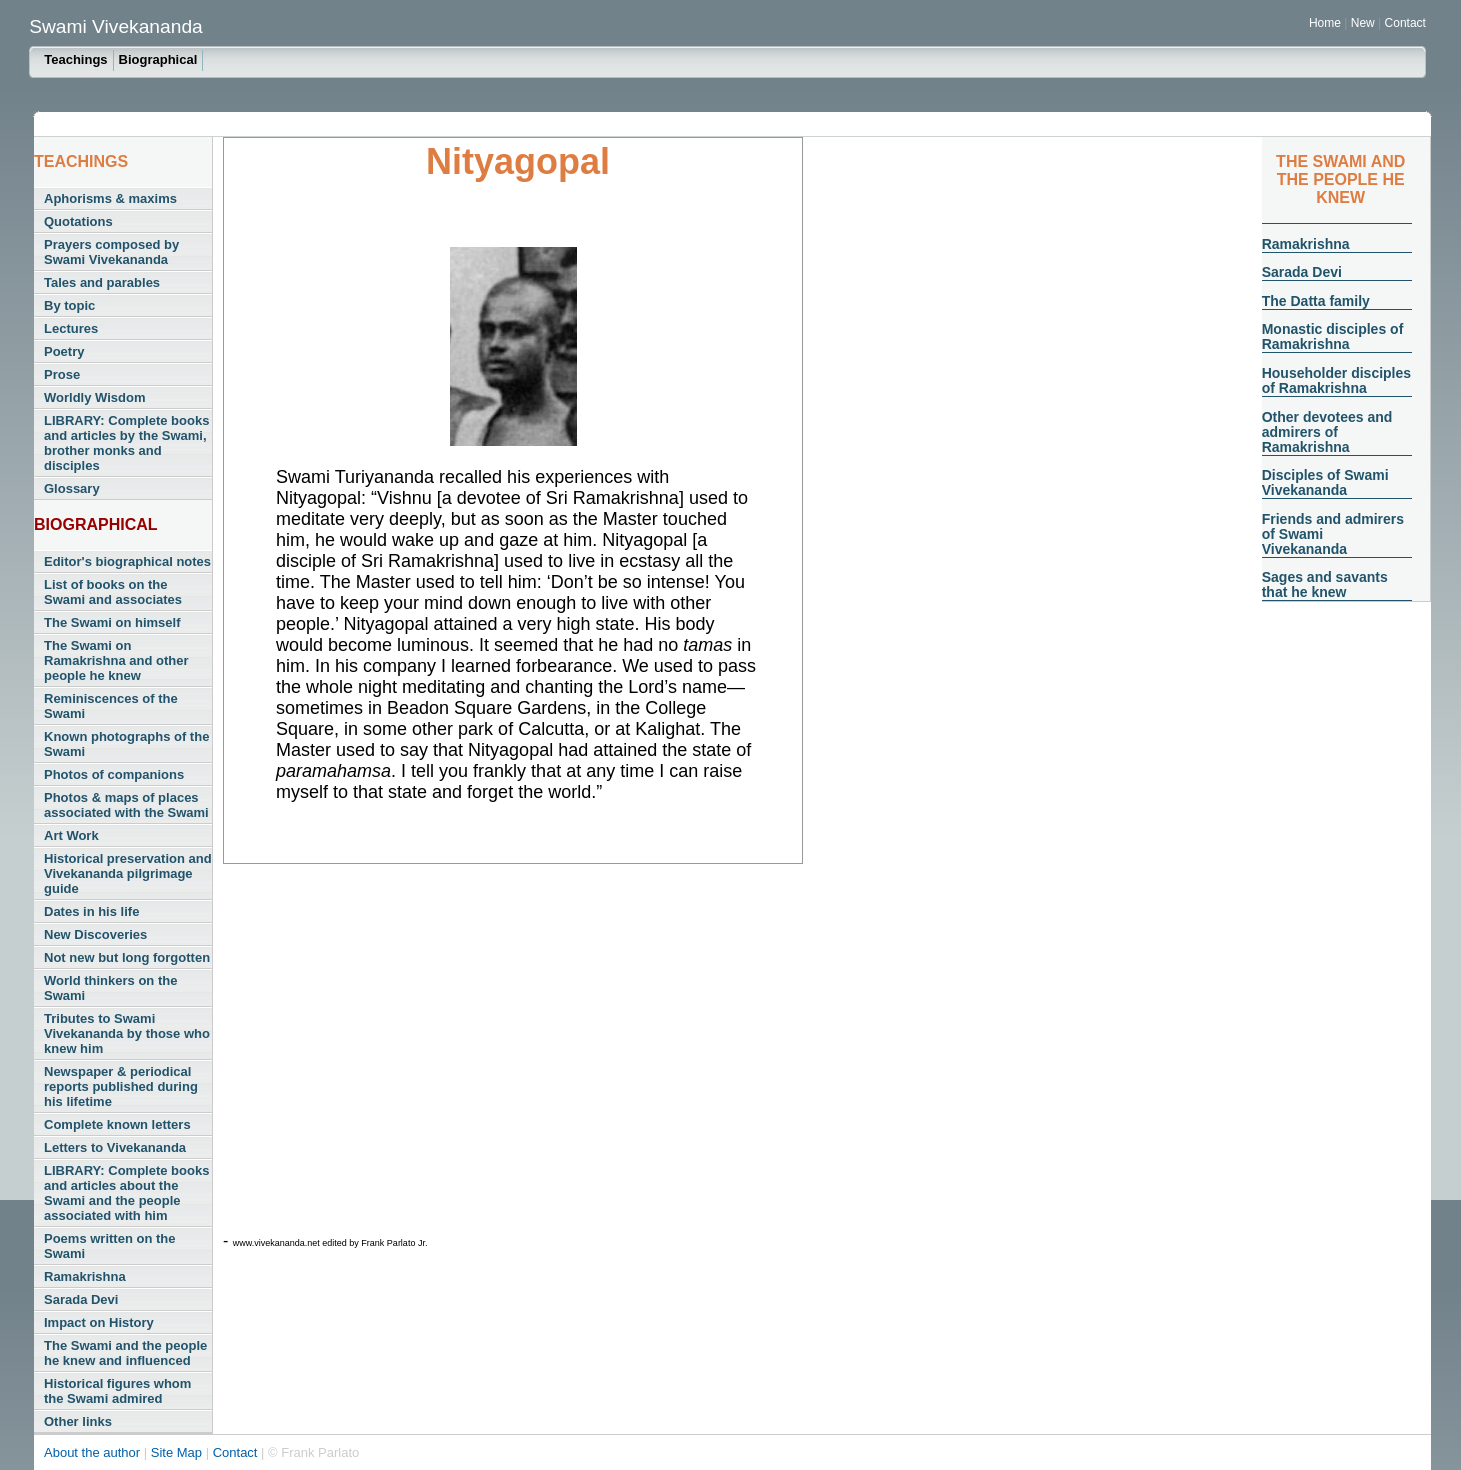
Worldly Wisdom (94, 397)
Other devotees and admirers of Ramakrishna (1327, 432)
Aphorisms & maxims (110, 198)
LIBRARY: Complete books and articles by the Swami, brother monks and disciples (126, 443)
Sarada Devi (81, 1299)
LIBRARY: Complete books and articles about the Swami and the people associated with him (126, 1193)
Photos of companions (114, 774)
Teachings (75, 59)
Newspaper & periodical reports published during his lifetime (121, 1086)
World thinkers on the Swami (110, 988)
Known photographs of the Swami (126, 744)
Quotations (78, 221)
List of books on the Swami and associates (113, 592)
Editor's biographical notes (127, 561)
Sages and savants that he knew (1325, 584)
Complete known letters (117, 1124)
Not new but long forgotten (127, 957)
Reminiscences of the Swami (111, 706)
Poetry (64, 351)
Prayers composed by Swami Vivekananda (111, 252)
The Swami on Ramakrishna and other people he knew (116, 660)
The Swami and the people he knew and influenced (125, 1353)
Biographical (158, 59)
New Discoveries (95, 934)
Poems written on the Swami (109, 1246)
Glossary (72, 488)
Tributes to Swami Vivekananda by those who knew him (127, 1033)
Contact (1405, 23)
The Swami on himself (112, 622)
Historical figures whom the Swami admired (117, 1391)
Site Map (178, 1452)
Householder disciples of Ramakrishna (1336, 380)
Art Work (71, 835)
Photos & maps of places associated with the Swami (126, 805)
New (1364, 23)
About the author (94, 1452)
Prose (62, 374)
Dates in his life (91, 911)
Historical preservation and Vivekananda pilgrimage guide (128, 873)
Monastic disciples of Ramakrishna (1333, 336)
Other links (78, 1421)
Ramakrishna (85, 1276)
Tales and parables (102, 282)
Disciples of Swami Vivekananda (1325, 482)
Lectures (71, 328)
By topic (69, 305)
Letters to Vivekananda (115, 1147)
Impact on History (99, 1322)
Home (1325, 23)
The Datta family (1316, 301)
